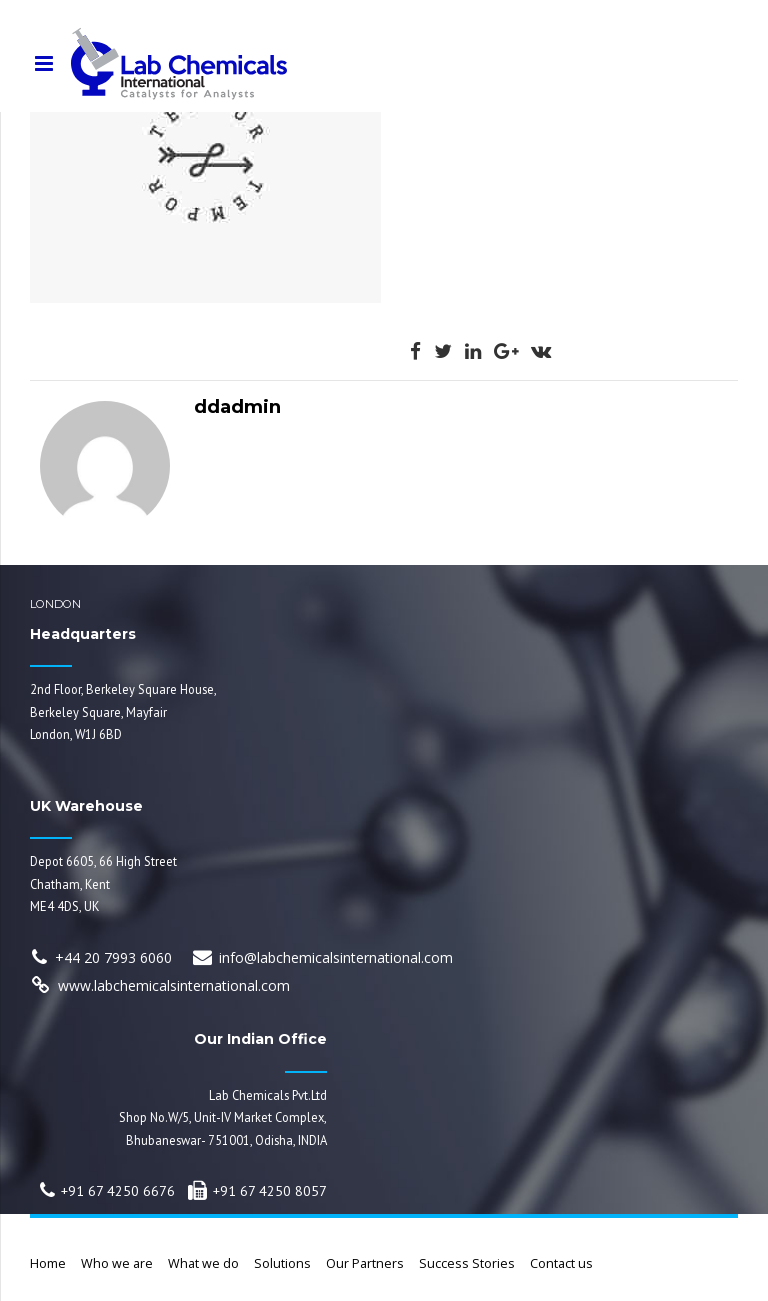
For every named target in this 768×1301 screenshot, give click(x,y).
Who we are (117, 1263)
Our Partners (365, 1263)
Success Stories (467, 1263)
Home (48, 1263)
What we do (203, 1263)
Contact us (561, 1263)
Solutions (282, 1263)
